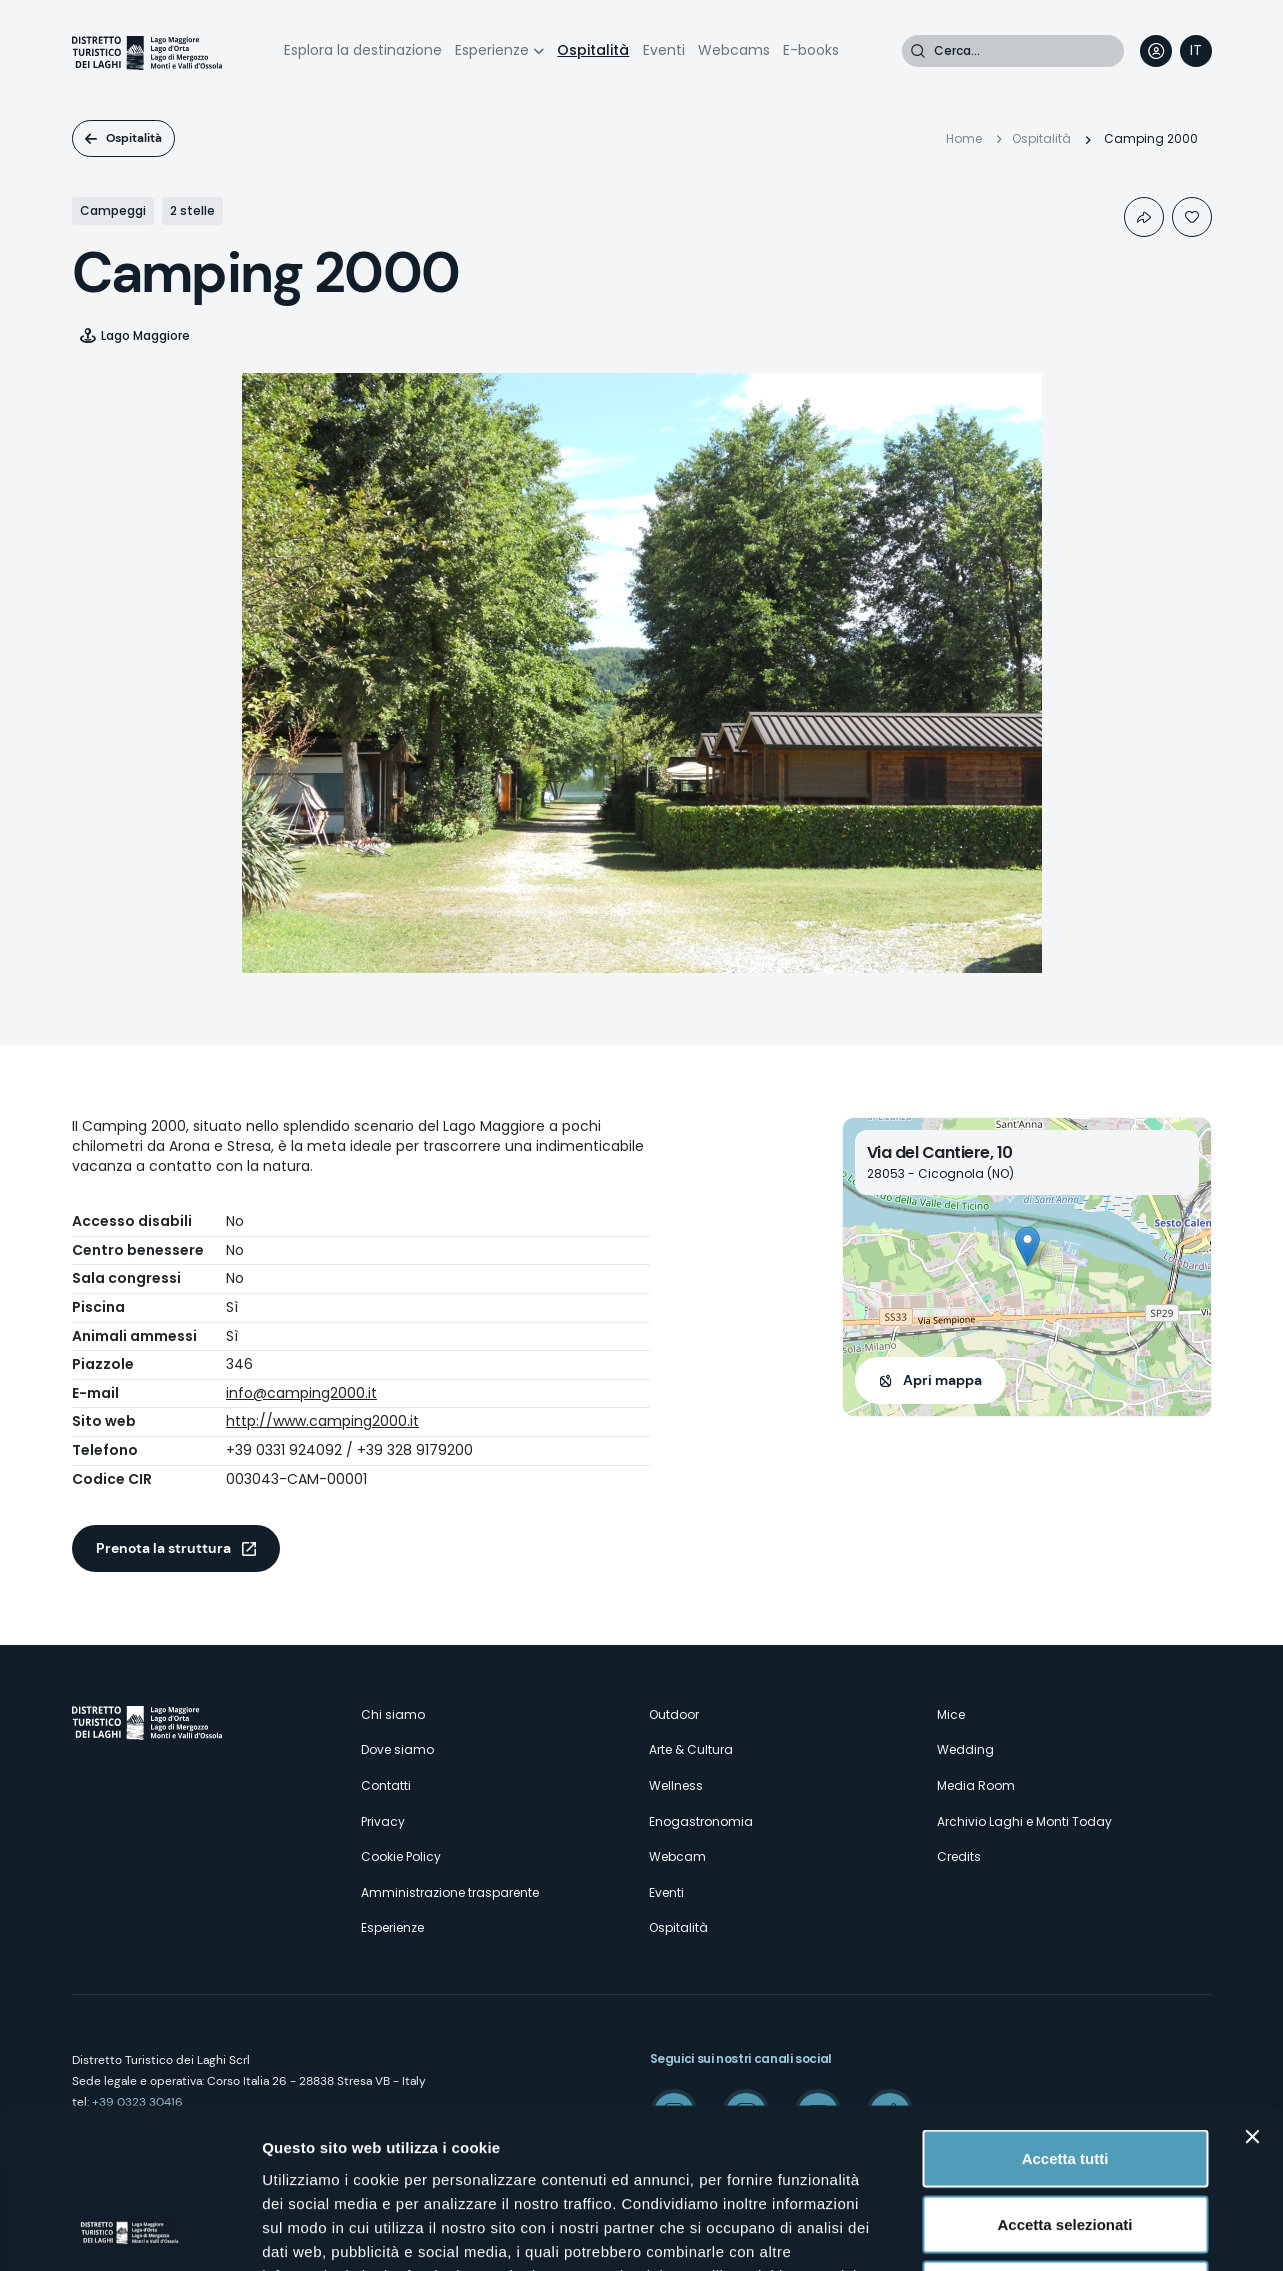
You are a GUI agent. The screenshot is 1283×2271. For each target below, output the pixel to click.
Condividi (1144, 217)
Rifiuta (1065, 2139)
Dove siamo (397, 1749)
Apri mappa (942, 1380)
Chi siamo (393, 1714)
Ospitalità (593, 50)
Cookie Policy (401, 1856)
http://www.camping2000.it (322, 1421)
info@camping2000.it (301, 1393)
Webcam (677, 1856)
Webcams (734, 50)
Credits (959, 1856)
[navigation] (1196, 51)
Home (964, 138)
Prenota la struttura (163, 1548)
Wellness (676, 1785)
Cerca (918, 51)
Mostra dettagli (1052, 2231)
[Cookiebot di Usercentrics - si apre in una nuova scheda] (129, 2232)
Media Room (976, 1785)
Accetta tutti (1065, 2008)
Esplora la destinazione (363, 50)
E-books (811, 50)
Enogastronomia (701, 1821)
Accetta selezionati (1064, 2074)
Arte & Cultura (691, 1749)
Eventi (664, 50)
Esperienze (492, 50)
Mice (951, 1714)
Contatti (386, 1785)
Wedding (965, 1749)
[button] (1027, 1246)
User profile (1156, 51)
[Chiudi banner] (1252, 1987)
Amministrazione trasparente (450, 1892)
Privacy (383, 1821)
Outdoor (674, 1714)
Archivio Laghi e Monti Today (1024, 1821)
